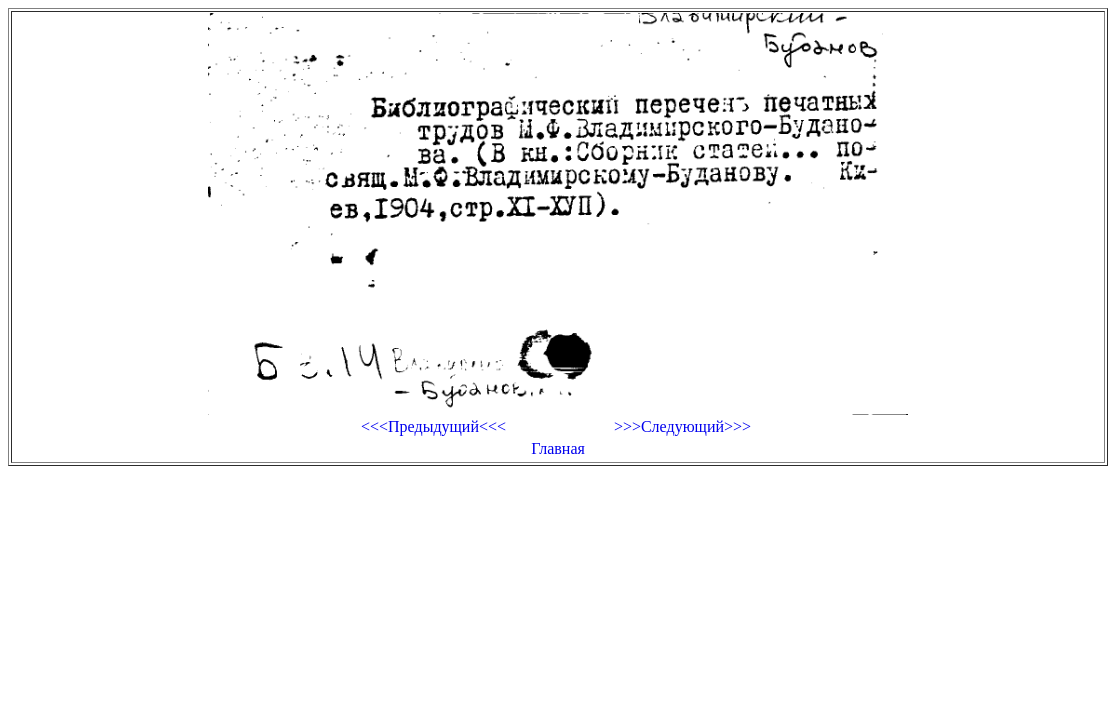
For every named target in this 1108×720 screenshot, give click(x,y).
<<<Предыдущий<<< (433, 426)
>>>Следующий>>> (682, 426)
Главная (558, 448)
